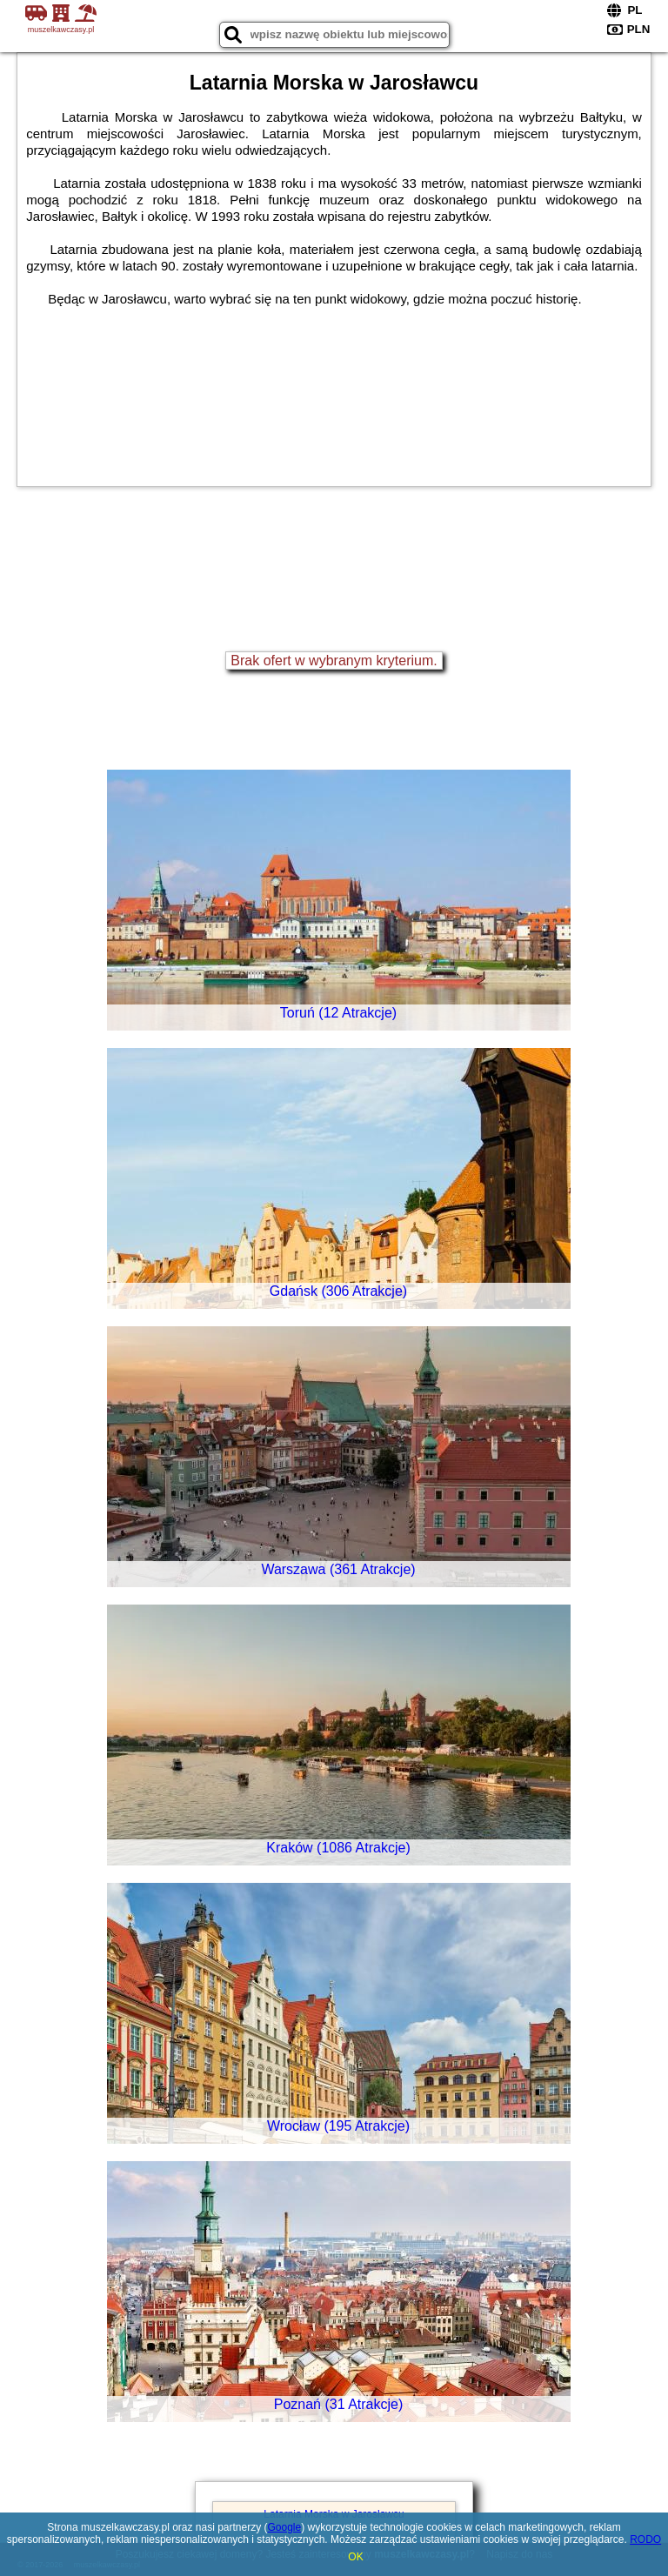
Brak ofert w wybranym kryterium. (333, 660)
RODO (645, 2539)
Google (285, 2527)
